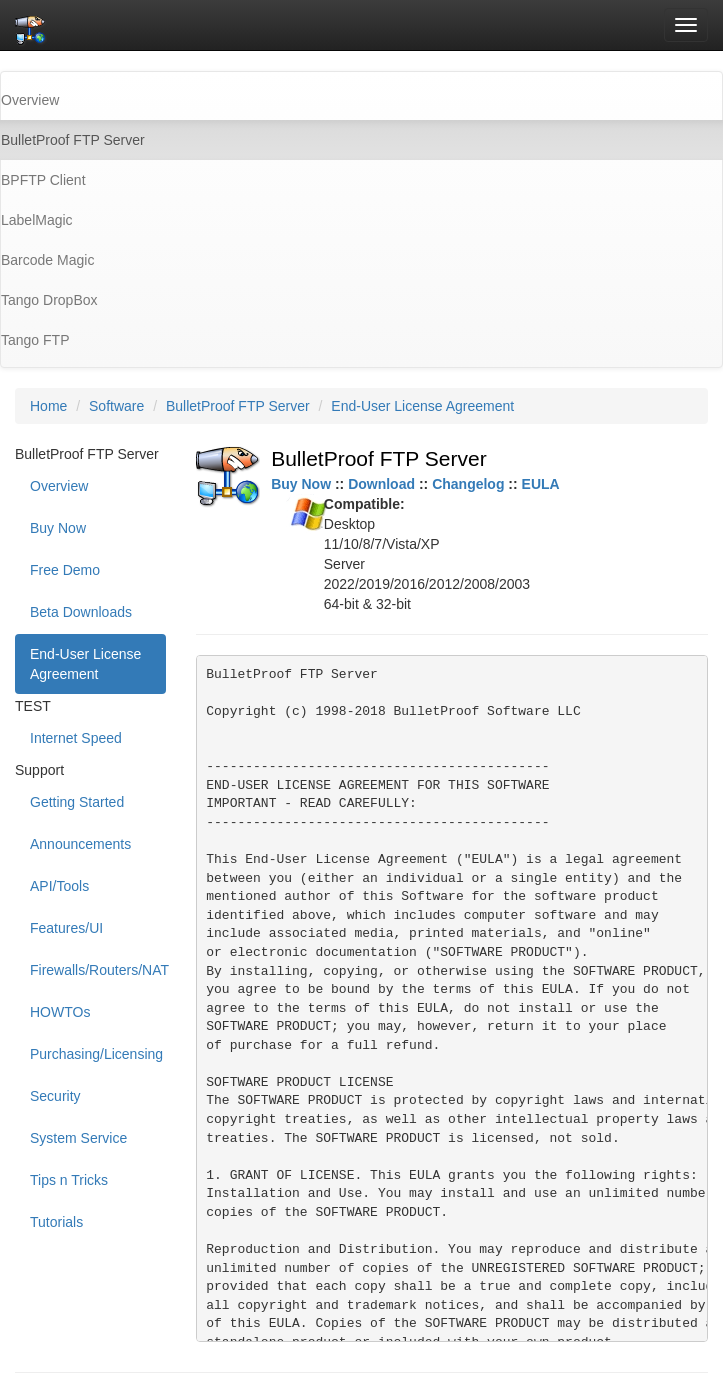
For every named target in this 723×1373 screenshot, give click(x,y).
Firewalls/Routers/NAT (98, 970)
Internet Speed (76, 738)
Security (55, 1096)
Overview (59, 486)
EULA (541, 484)
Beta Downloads (81, 612)
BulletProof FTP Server (238, 406)
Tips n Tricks (69, 1180)
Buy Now (58, 528)
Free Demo (65, 570)
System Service (78, 1138)
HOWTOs (60, 1012)
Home (48, 406)
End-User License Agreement (422, 406)
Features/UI (66, 928)
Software (116, 406)
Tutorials (56, 1222)
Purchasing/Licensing (96, 1054)
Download (381, 484)
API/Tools (59, 886)
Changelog (468, 484)
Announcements (80, 844)
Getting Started (77, 802)
